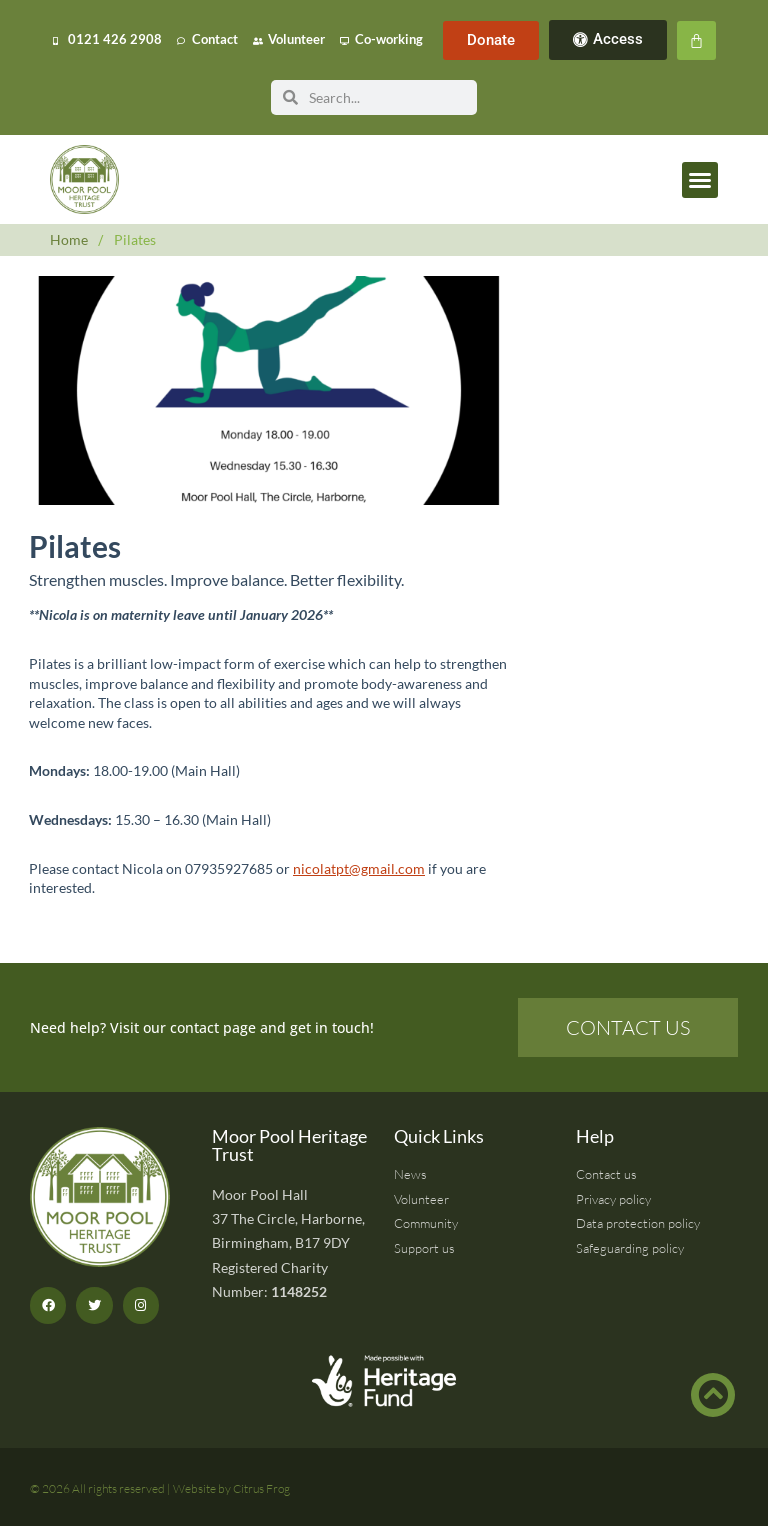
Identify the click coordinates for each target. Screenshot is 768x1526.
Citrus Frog (261, 1488)
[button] (700, 180)
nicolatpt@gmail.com (359, 868)
